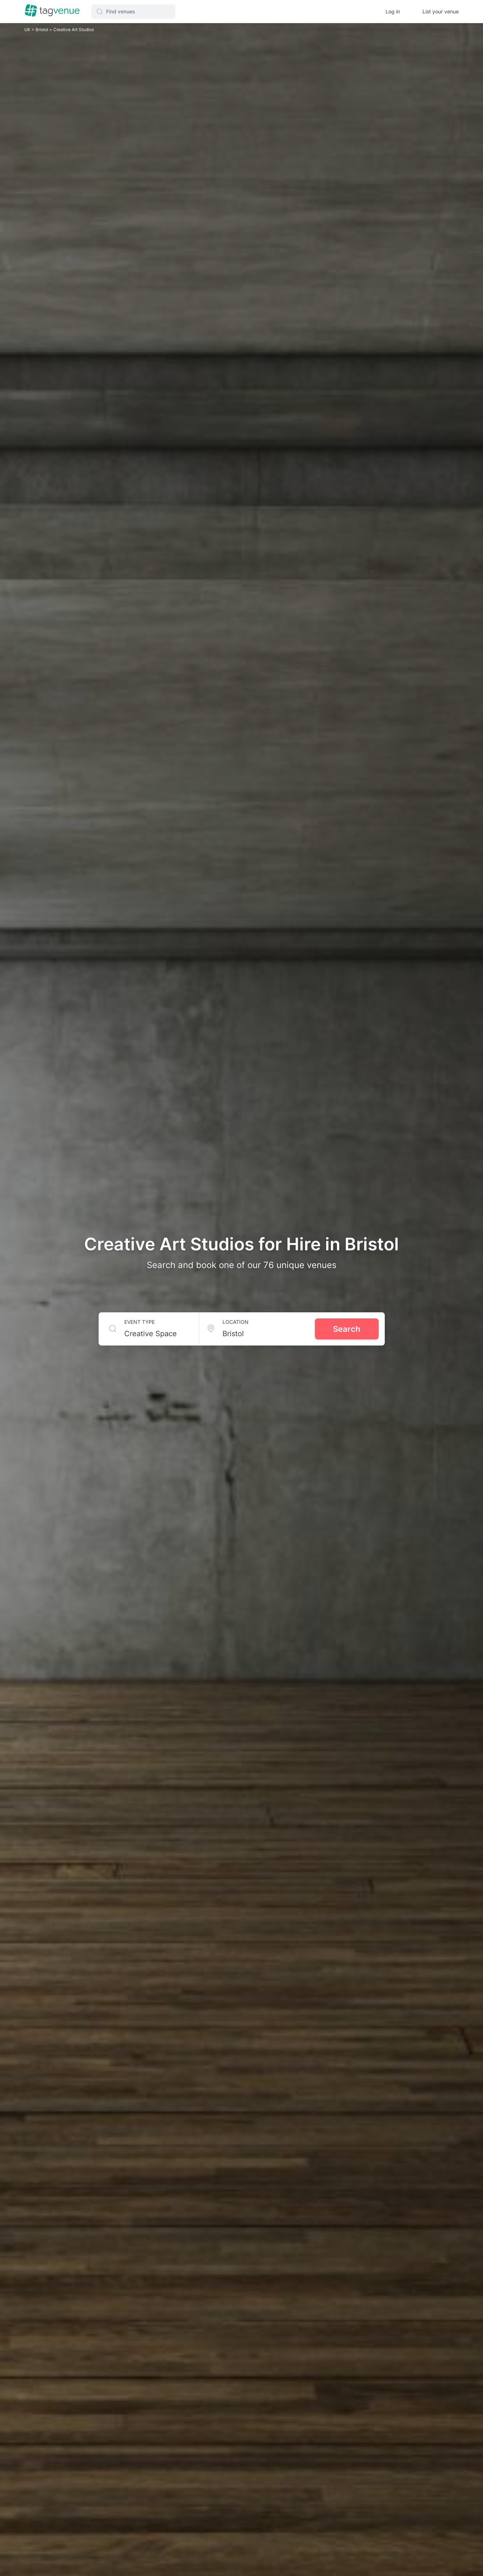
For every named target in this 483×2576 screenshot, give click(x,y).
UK (28, 29)
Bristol (42, 29)
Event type (139, 1322)
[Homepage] (52, 11)
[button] (133, 11)
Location (235, 1322)
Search (346, 1329)
